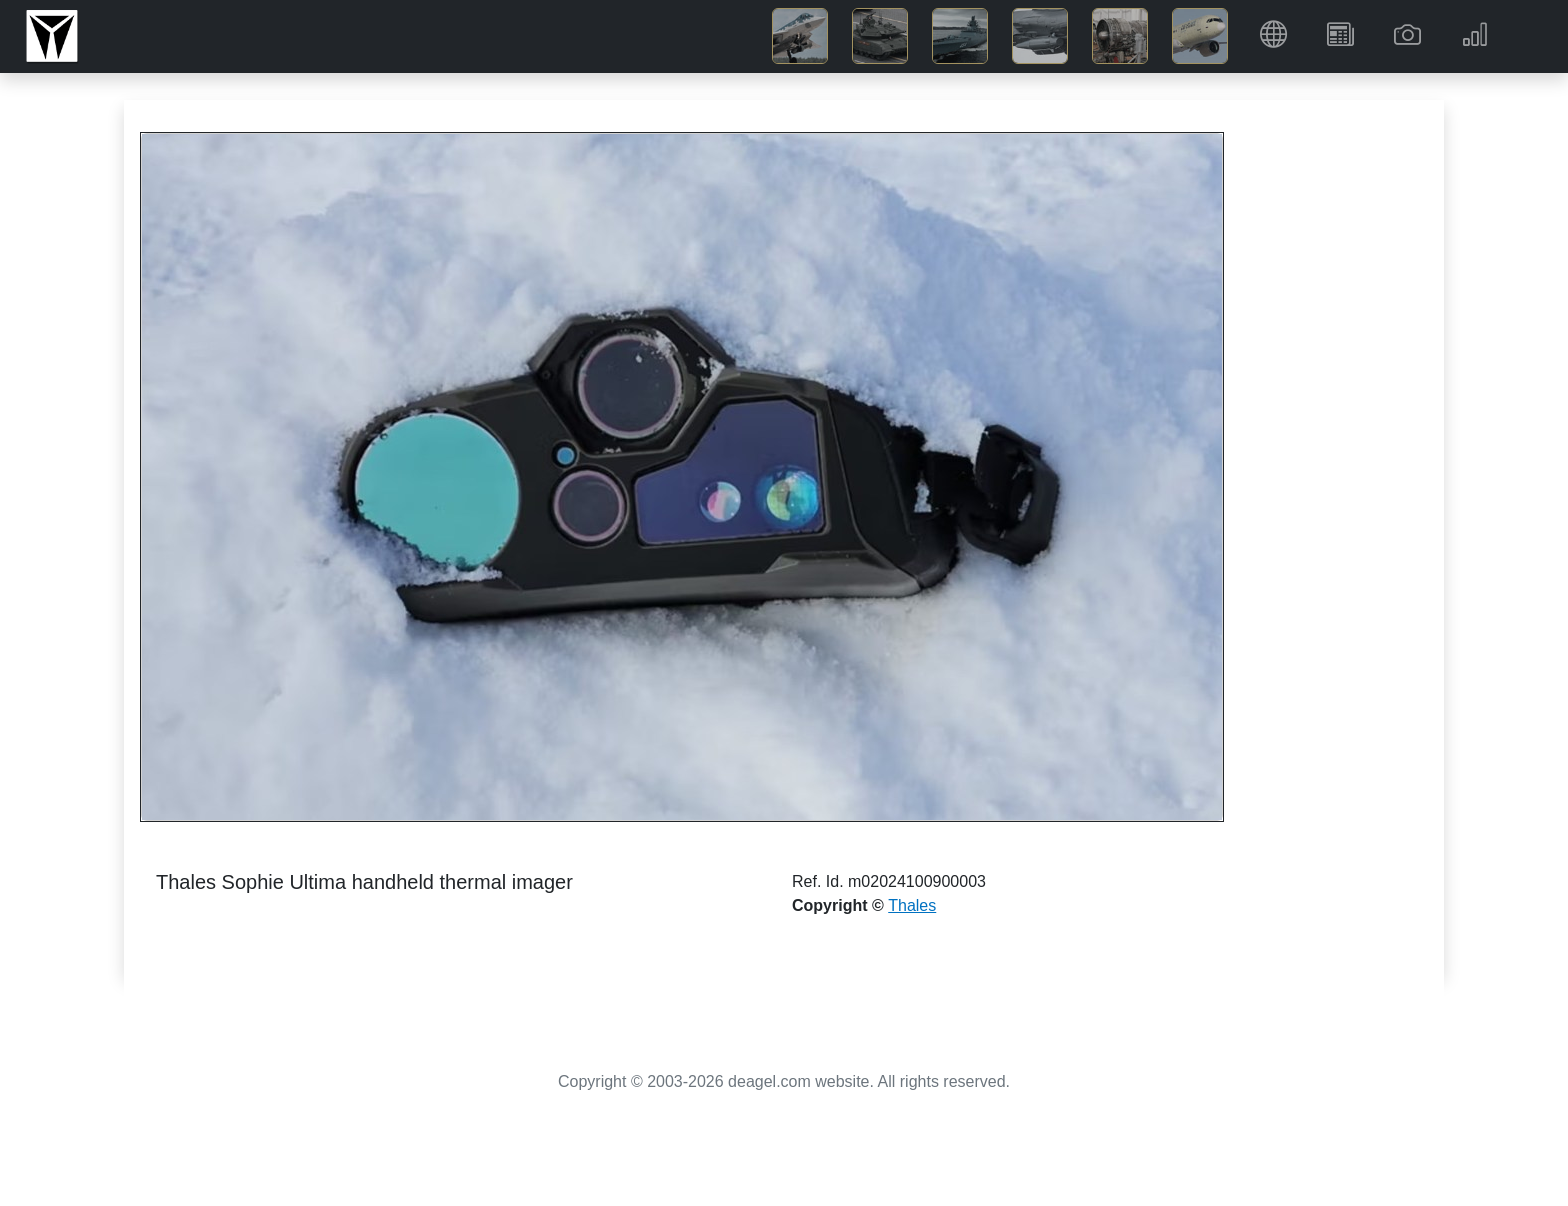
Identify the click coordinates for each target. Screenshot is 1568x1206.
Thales (912, 905)
